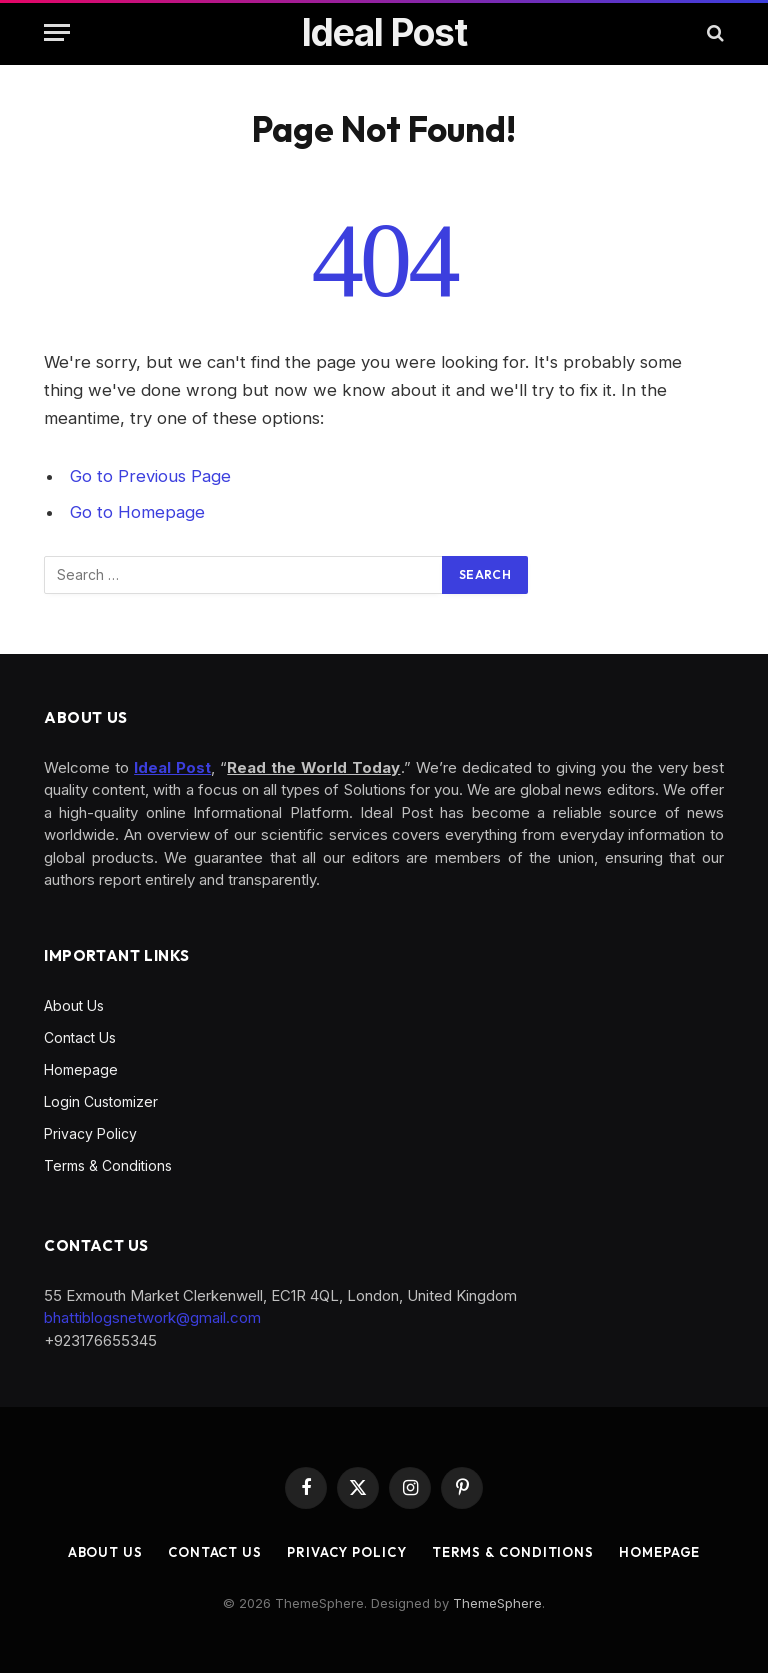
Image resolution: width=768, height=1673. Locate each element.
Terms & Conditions (108, 1165)
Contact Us (80, 1037)
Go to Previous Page (150, 476)
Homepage (81, 1069)
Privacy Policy (90, 1133)
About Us (74, 1005)
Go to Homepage (137, 512)
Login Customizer (101, 1101)
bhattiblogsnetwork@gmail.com (152, 1317)
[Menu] (57, 32)
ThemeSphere (497, 1603)
